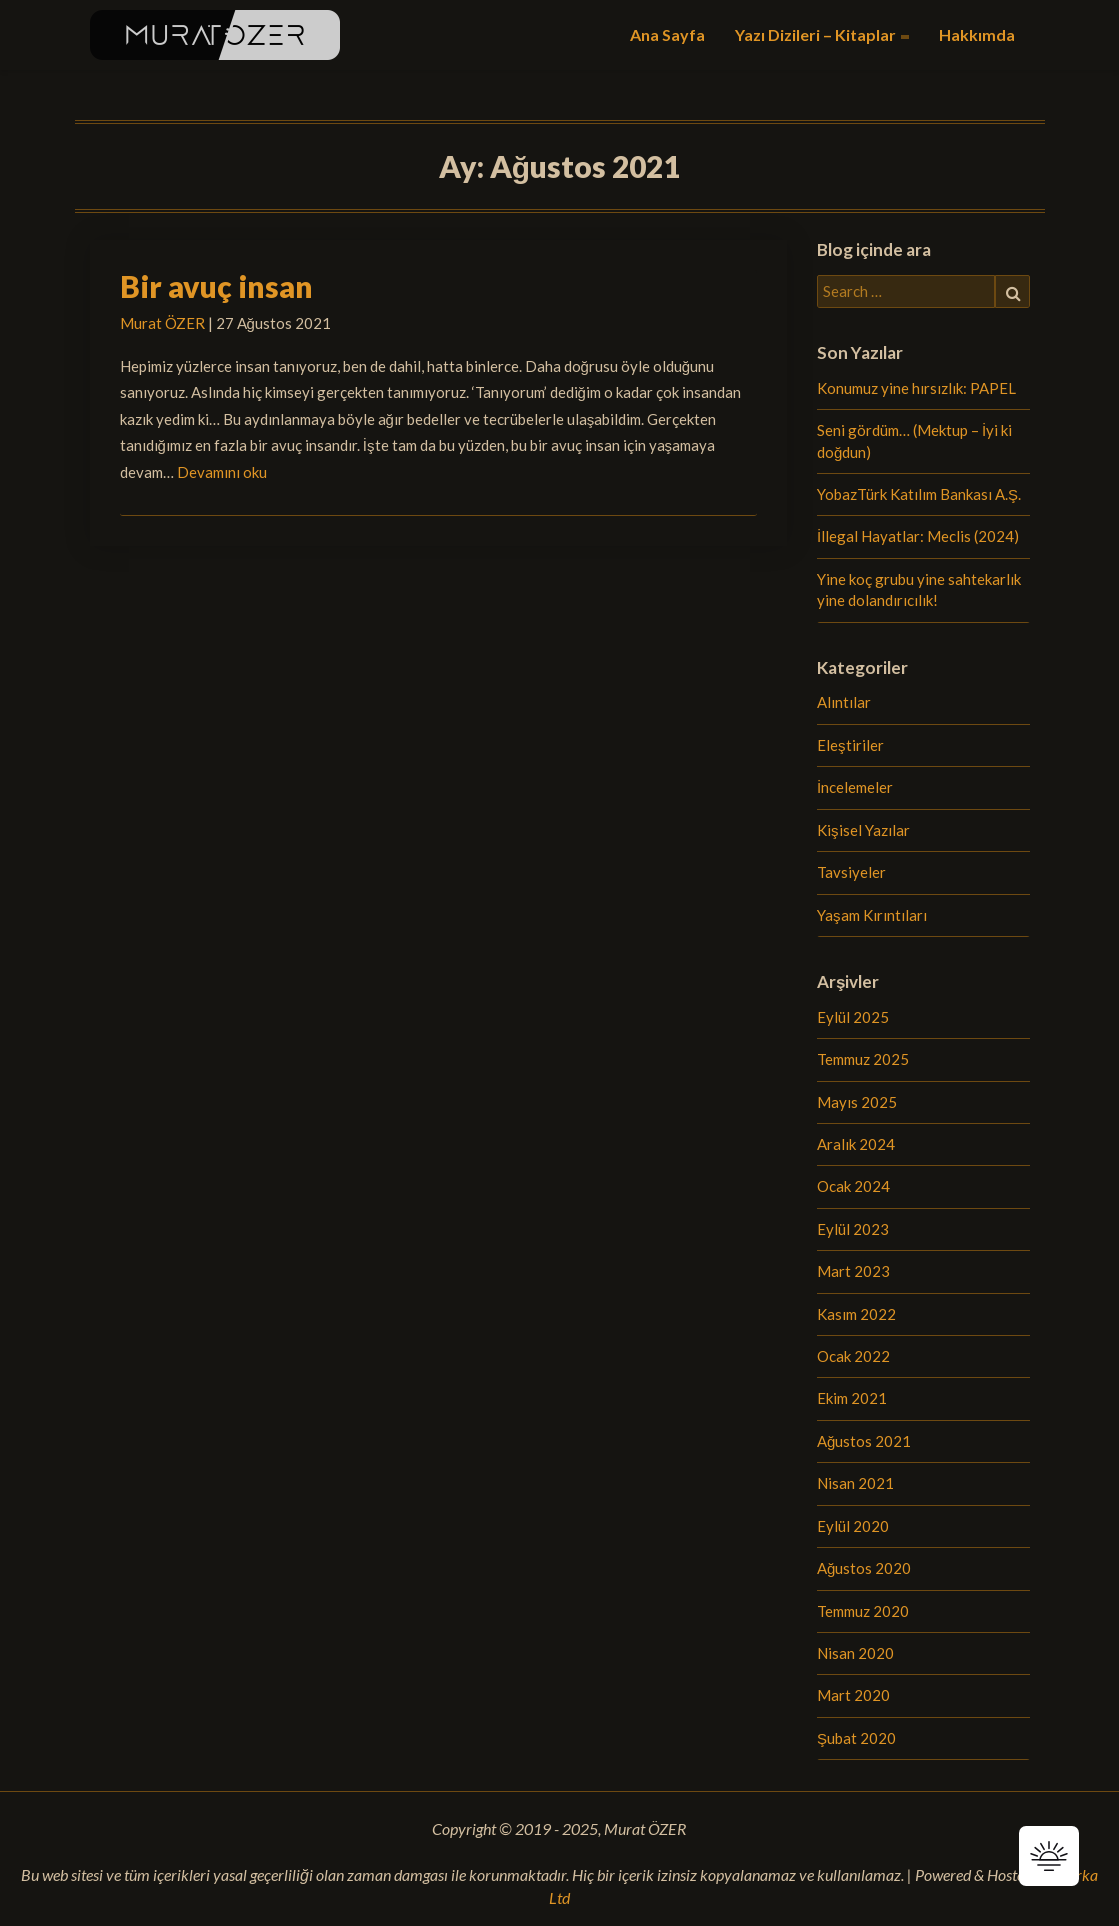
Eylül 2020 (853, 1526)
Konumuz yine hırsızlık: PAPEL (916, 388)
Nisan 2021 (855, 1483)
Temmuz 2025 (863, 1059)
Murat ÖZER (162, 323)
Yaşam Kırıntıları (872, 915)
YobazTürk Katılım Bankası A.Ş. (919, 494)
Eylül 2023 (853, 1229)
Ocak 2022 (853, 1356)
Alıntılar (844, 702)
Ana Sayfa (667, 34)
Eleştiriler (850, 745)
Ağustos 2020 (864, 1568)
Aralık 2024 (856, 1144)
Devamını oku (222, 472)
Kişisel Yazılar (863, 830)
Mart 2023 (853, 1271)
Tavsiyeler (851, 872)
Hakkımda (977, 34)
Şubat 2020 (856, 1738)
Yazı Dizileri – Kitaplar (822, 34)
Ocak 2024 (853, 1186)
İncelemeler (855, 787)
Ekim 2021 (852, 1398)
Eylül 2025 (853, 1017)
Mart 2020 (853, 1695)
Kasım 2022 (856, 1314)
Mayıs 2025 (857, 1102)
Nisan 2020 (855, 1653)
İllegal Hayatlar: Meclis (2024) (918, 536)
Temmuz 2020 (863, 1611)
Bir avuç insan (216, 286)
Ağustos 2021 (864, 1441)
